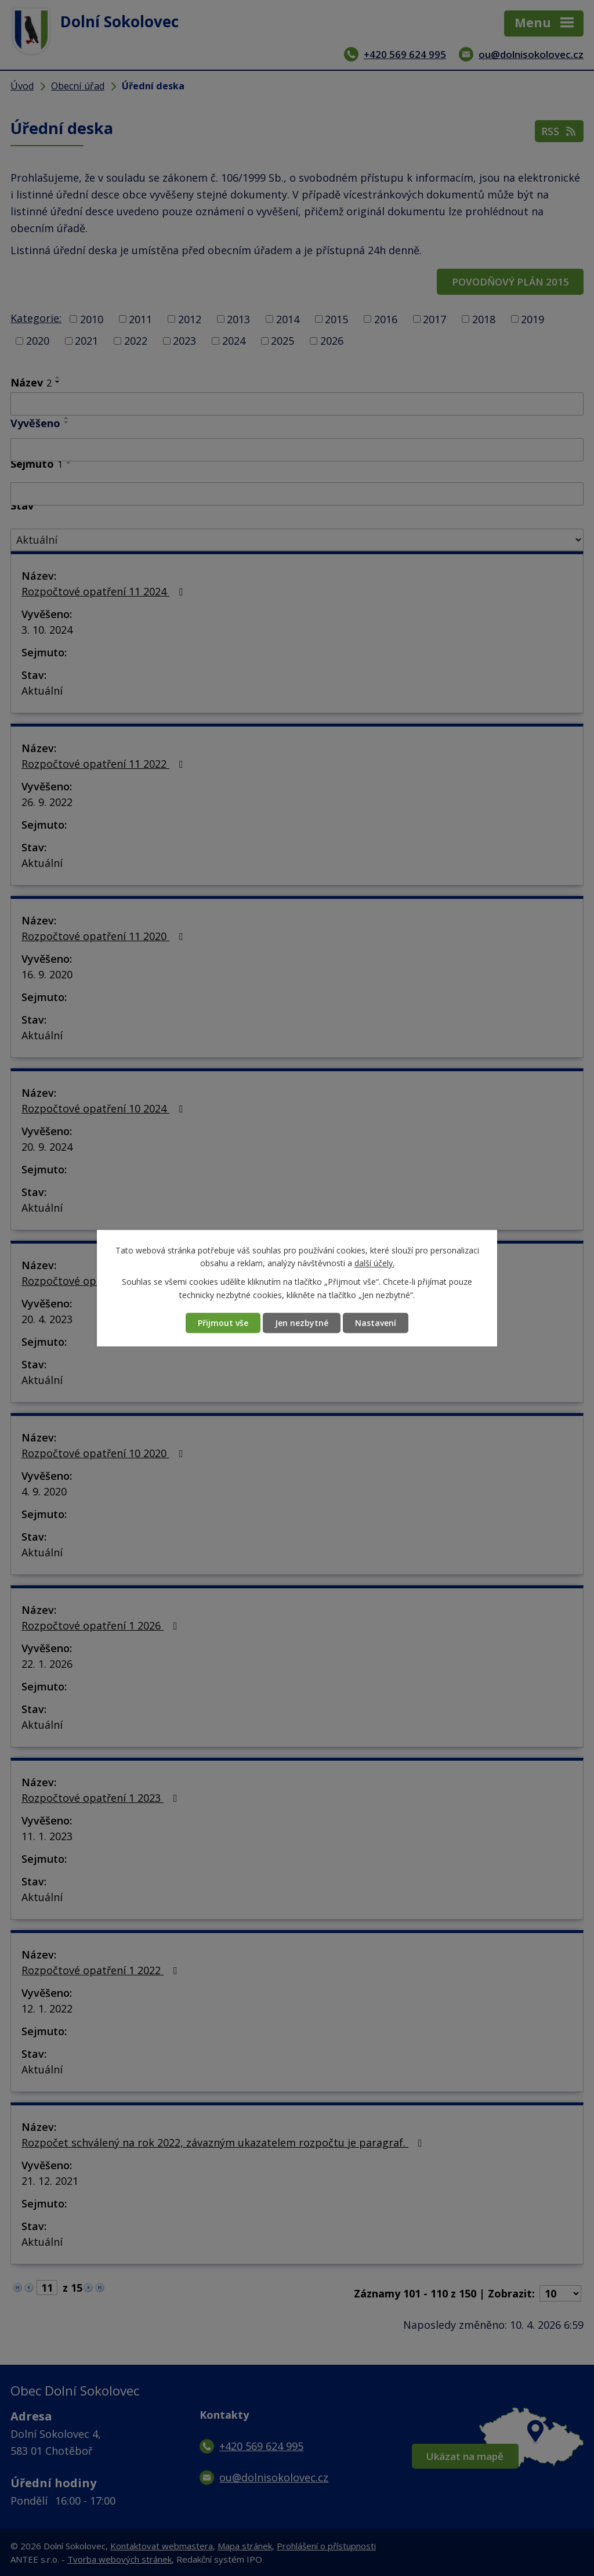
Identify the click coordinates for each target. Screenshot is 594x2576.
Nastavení (375, 1322)
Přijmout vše (223, 1322)
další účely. (374, 1263)
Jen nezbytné (301, 1322)
